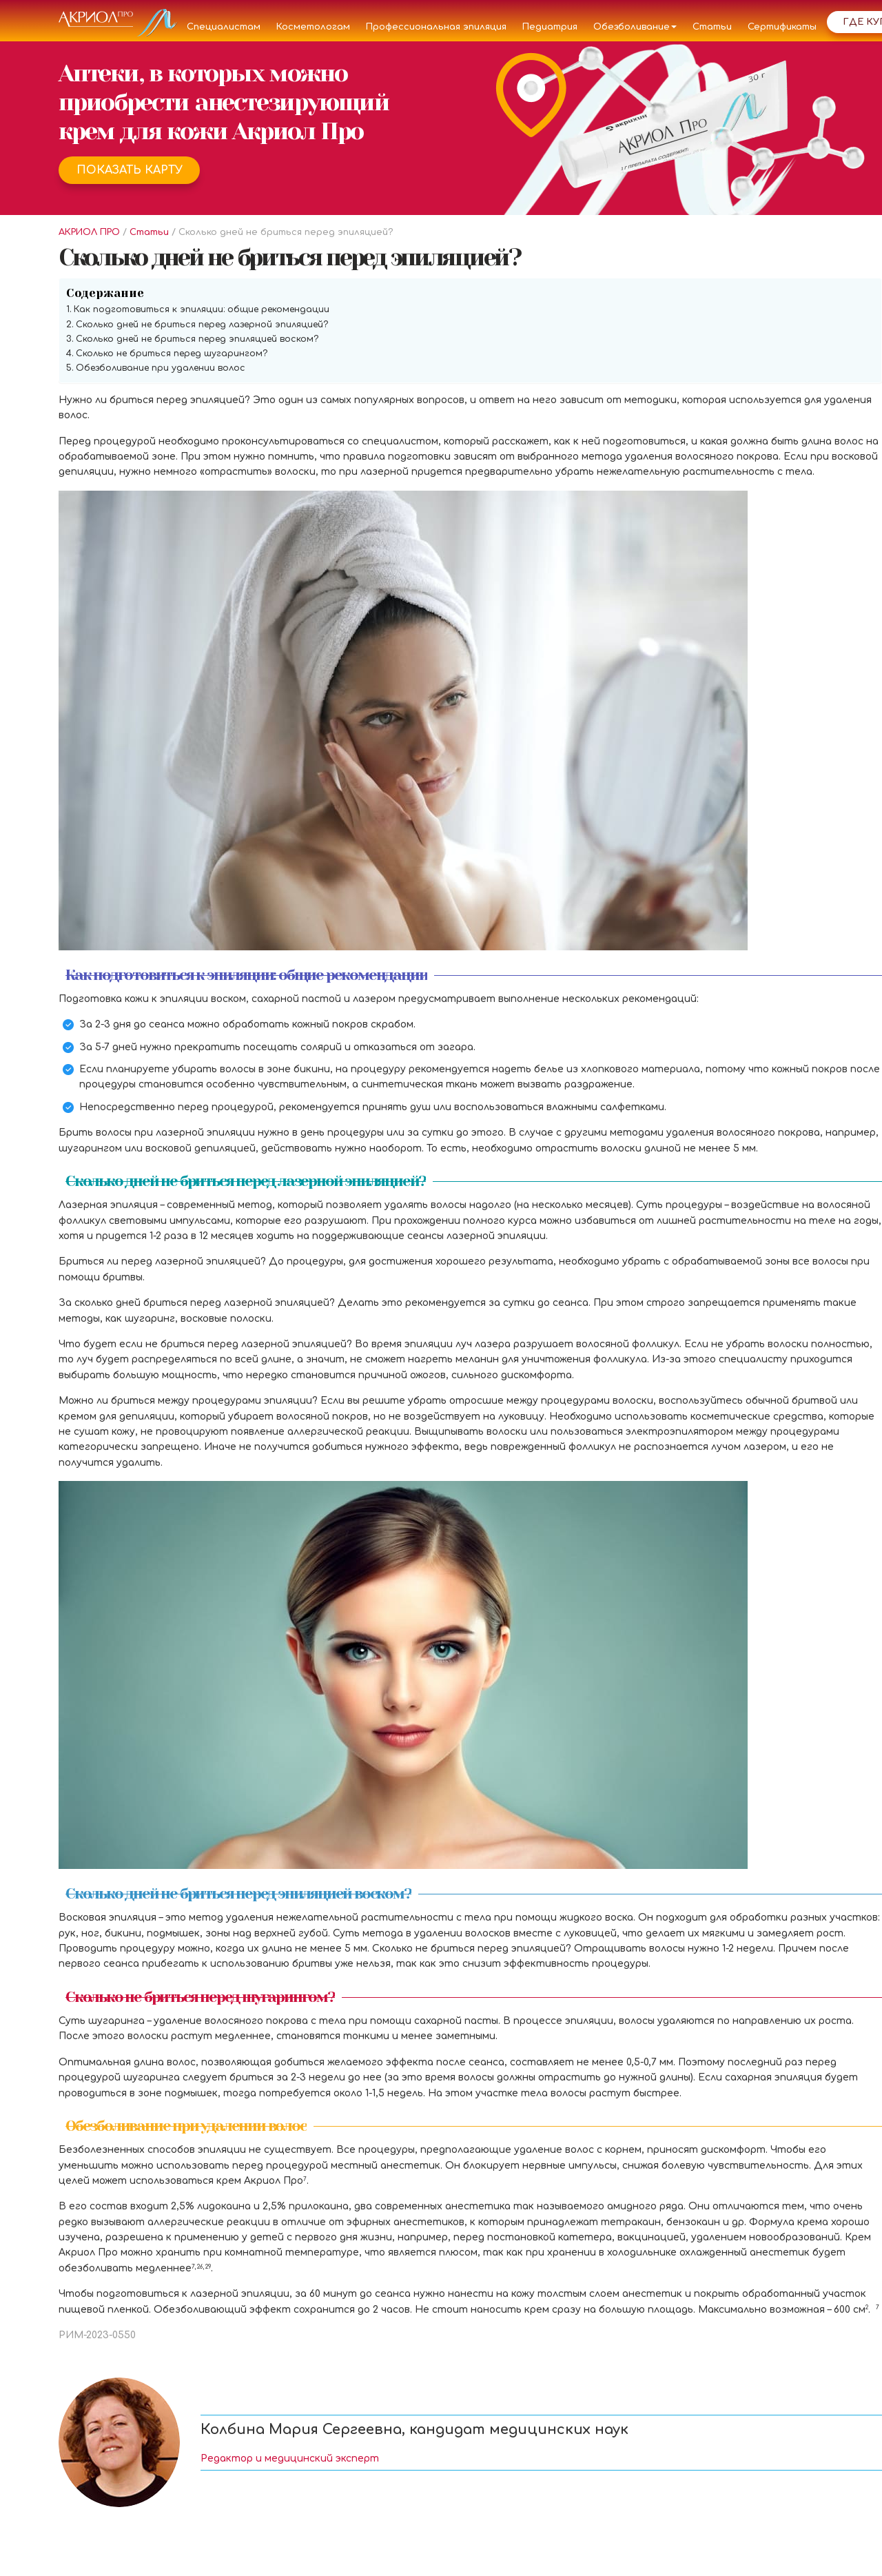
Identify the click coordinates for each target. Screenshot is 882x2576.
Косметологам (313, 27)
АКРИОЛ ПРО (89, 232)
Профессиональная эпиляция (436, 27)
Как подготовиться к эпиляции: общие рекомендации (201, 309)
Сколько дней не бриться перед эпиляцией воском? (197, 339)
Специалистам (223, 27)
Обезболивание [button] (635, 27)
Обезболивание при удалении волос (160, 368)
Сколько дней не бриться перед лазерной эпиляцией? (202, 324)
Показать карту (129, 170)
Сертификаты (782, 27)
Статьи (712, 27)
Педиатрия (549, 27)
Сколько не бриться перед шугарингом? (171, 353)
